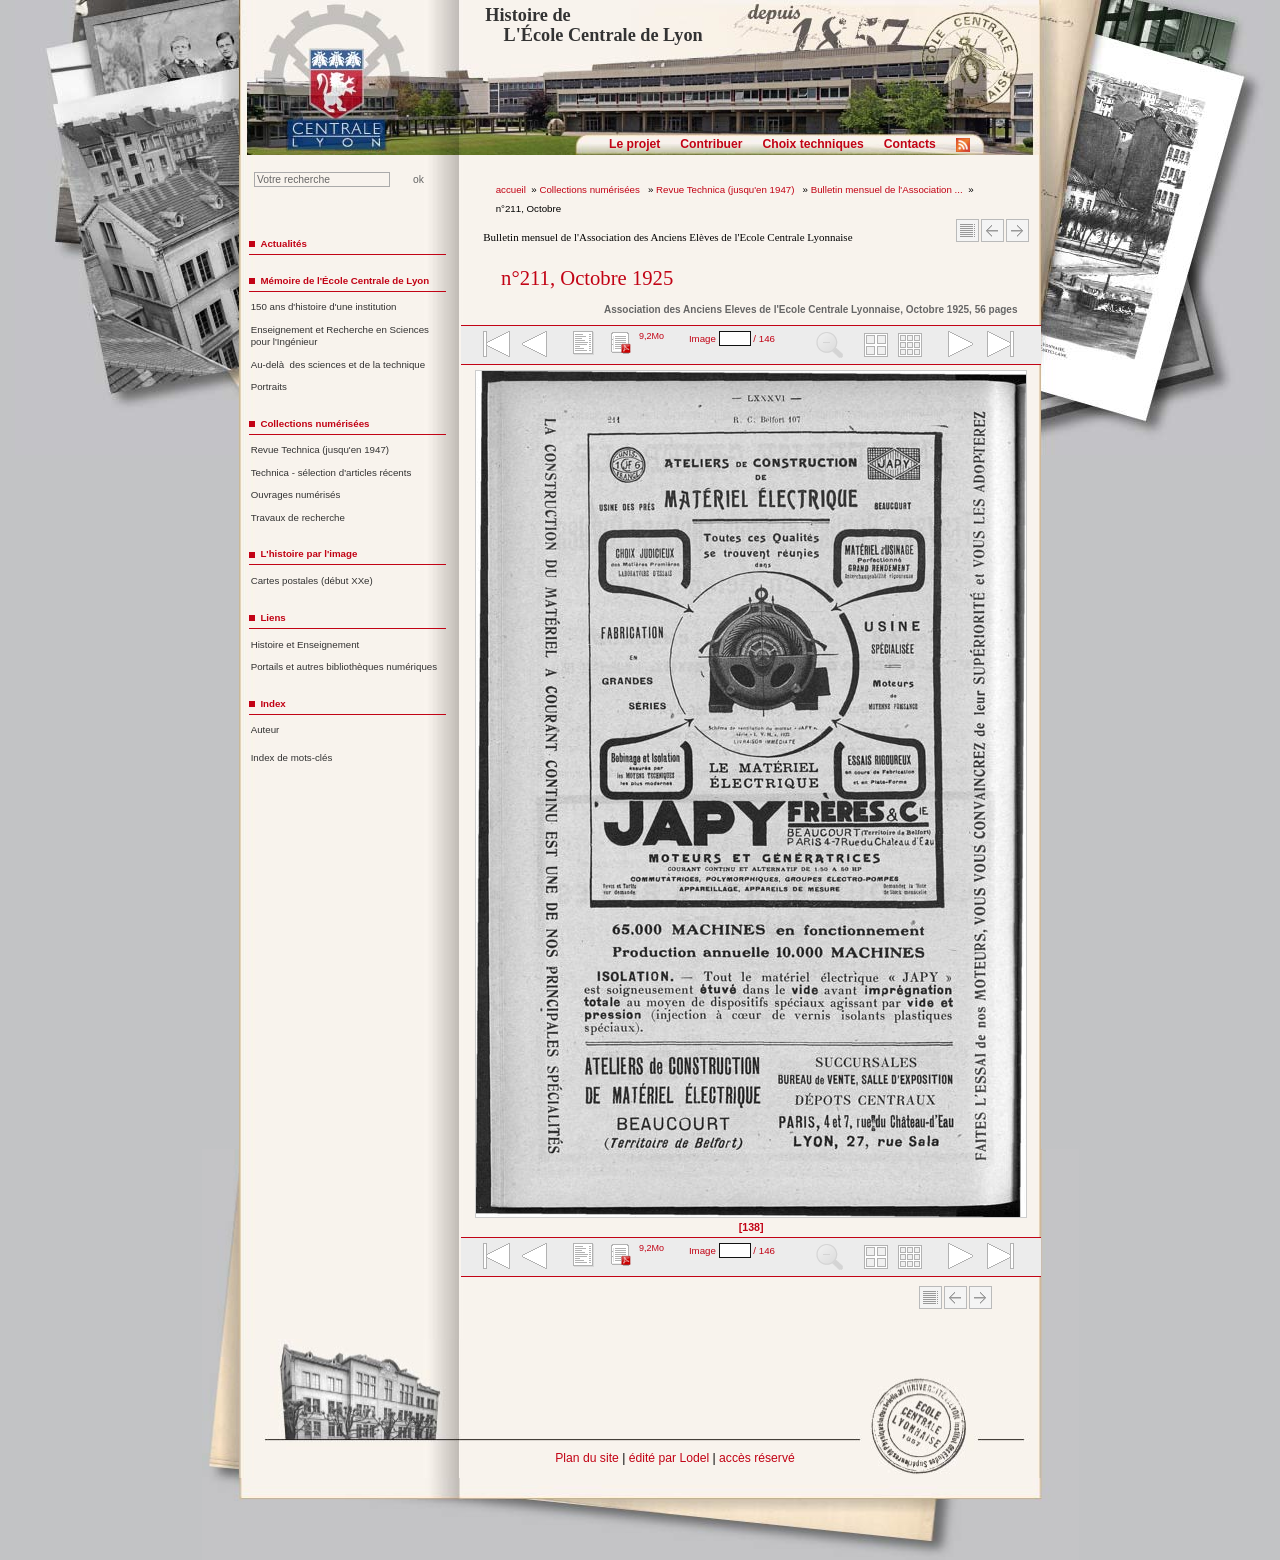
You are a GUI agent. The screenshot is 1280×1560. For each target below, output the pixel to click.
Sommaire (967, 230)
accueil (511, 189)
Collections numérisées (590, 189)
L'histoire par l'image (308, 553)
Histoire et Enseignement (305, 644)
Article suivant (1017, 230)
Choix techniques (812, 144)
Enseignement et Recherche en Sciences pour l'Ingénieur (340, 336)
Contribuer (711, 144)
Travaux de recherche (298, 517)
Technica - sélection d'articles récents (331, 472)
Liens (272, 617)
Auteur (265, 729)
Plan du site (587, 1458)
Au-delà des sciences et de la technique (338, 364)
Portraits (269, 386)
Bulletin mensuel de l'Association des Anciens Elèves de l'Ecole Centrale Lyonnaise (667, 237)
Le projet (634, 144)
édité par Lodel (669, 1458)
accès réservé (757, 1458)
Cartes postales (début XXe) (312, 580)
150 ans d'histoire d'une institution (324, 306)
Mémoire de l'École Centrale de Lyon (344, 280)
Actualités (283, 243)
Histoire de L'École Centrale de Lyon (593, 25)
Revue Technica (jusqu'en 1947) (726, 189)
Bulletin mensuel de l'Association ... (887, 189)
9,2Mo (651, 336)
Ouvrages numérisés (296, 494)
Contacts (910, 144)
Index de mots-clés (292, 757)
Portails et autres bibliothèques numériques (344, 666)
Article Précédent (992, 230)
